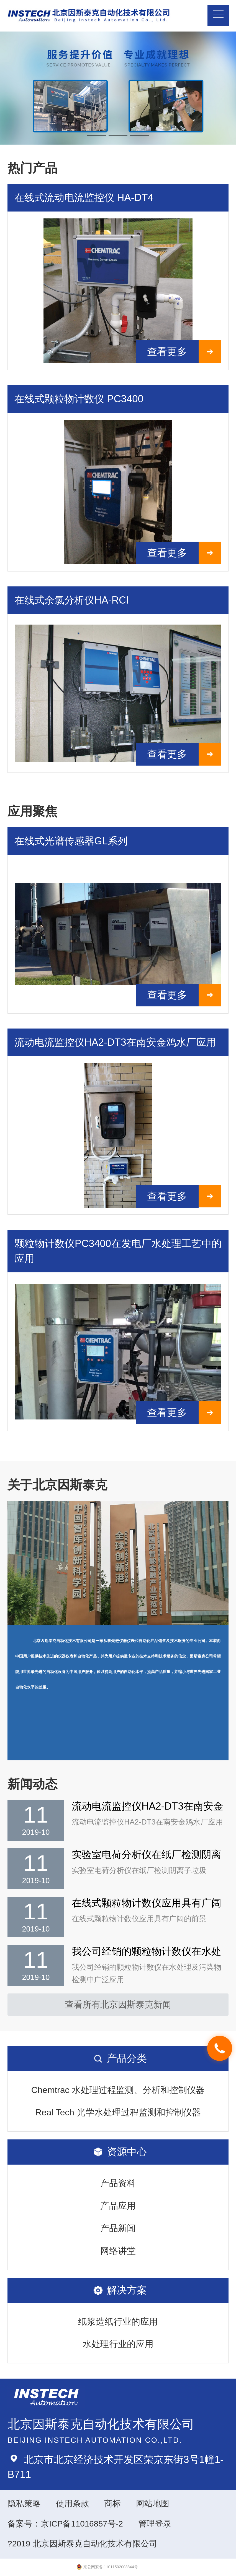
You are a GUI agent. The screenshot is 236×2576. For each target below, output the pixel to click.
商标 (112, 2503)
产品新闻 (118, 2228)
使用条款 (72, 2503)
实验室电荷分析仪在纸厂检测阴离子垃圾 (146, 1855)
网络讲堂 (118, 2251)
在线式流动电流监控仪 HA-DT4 (83, 197)
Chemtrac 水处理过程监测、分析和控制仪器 (118, 2090)
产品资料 (118, 2183)
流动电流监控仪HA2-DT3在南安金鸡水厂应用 (115, 1042)
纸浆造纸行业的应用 (118, 2322)
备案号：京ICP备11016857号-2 (65, 2523)
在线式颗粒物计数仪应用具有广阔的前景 (146, 1903)
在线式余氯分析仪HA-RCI (71, 600)
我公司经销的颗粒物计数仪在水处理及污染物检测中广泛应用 (146, 1952)
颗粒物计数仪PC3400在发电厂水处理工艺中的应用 (118, 1251)
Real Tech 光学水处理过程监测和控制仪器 (118, 2112)
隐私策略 (24, 2503)
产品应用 (118, 2206)
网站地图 (152, 2503)
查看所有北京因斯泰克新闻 (118, 2004)
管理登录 (154, 2523)
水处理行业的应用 (118, 2344)
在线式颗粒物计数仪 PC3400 (78, 398)
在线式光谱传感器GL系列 (70, 841)
